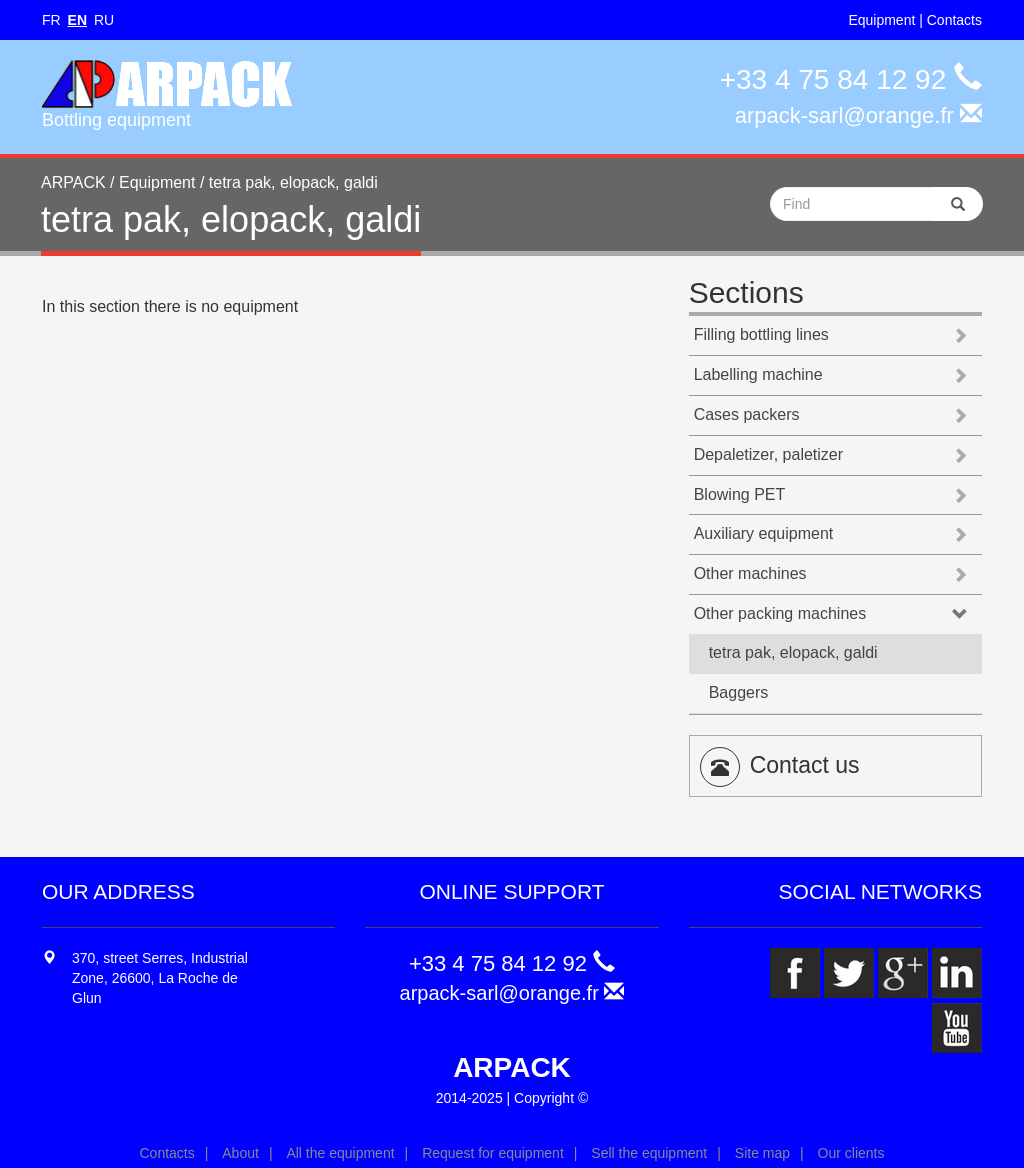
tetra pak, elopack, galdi (793, 652)
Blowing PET (740, 494)
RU (104, 20)
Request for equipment (493, 1153)
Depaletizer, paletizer (768, 454)
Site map (762, 1153)
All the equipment (340, 1153)
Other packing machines (780, 613)
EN (77, 20)
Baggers (739, 692)
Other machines (750, 573)
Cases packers (747, 414)
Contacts (954, 20)
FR (51, 20)
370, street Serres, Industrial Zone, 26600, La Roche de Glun (160, 978)
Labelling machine (758, 374)
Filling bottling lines (761, 334)
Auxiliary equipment (764, 533)
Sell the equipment (649, 1153)
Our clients (851, 1153)
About (240, 1153)
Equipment (881, 20)
